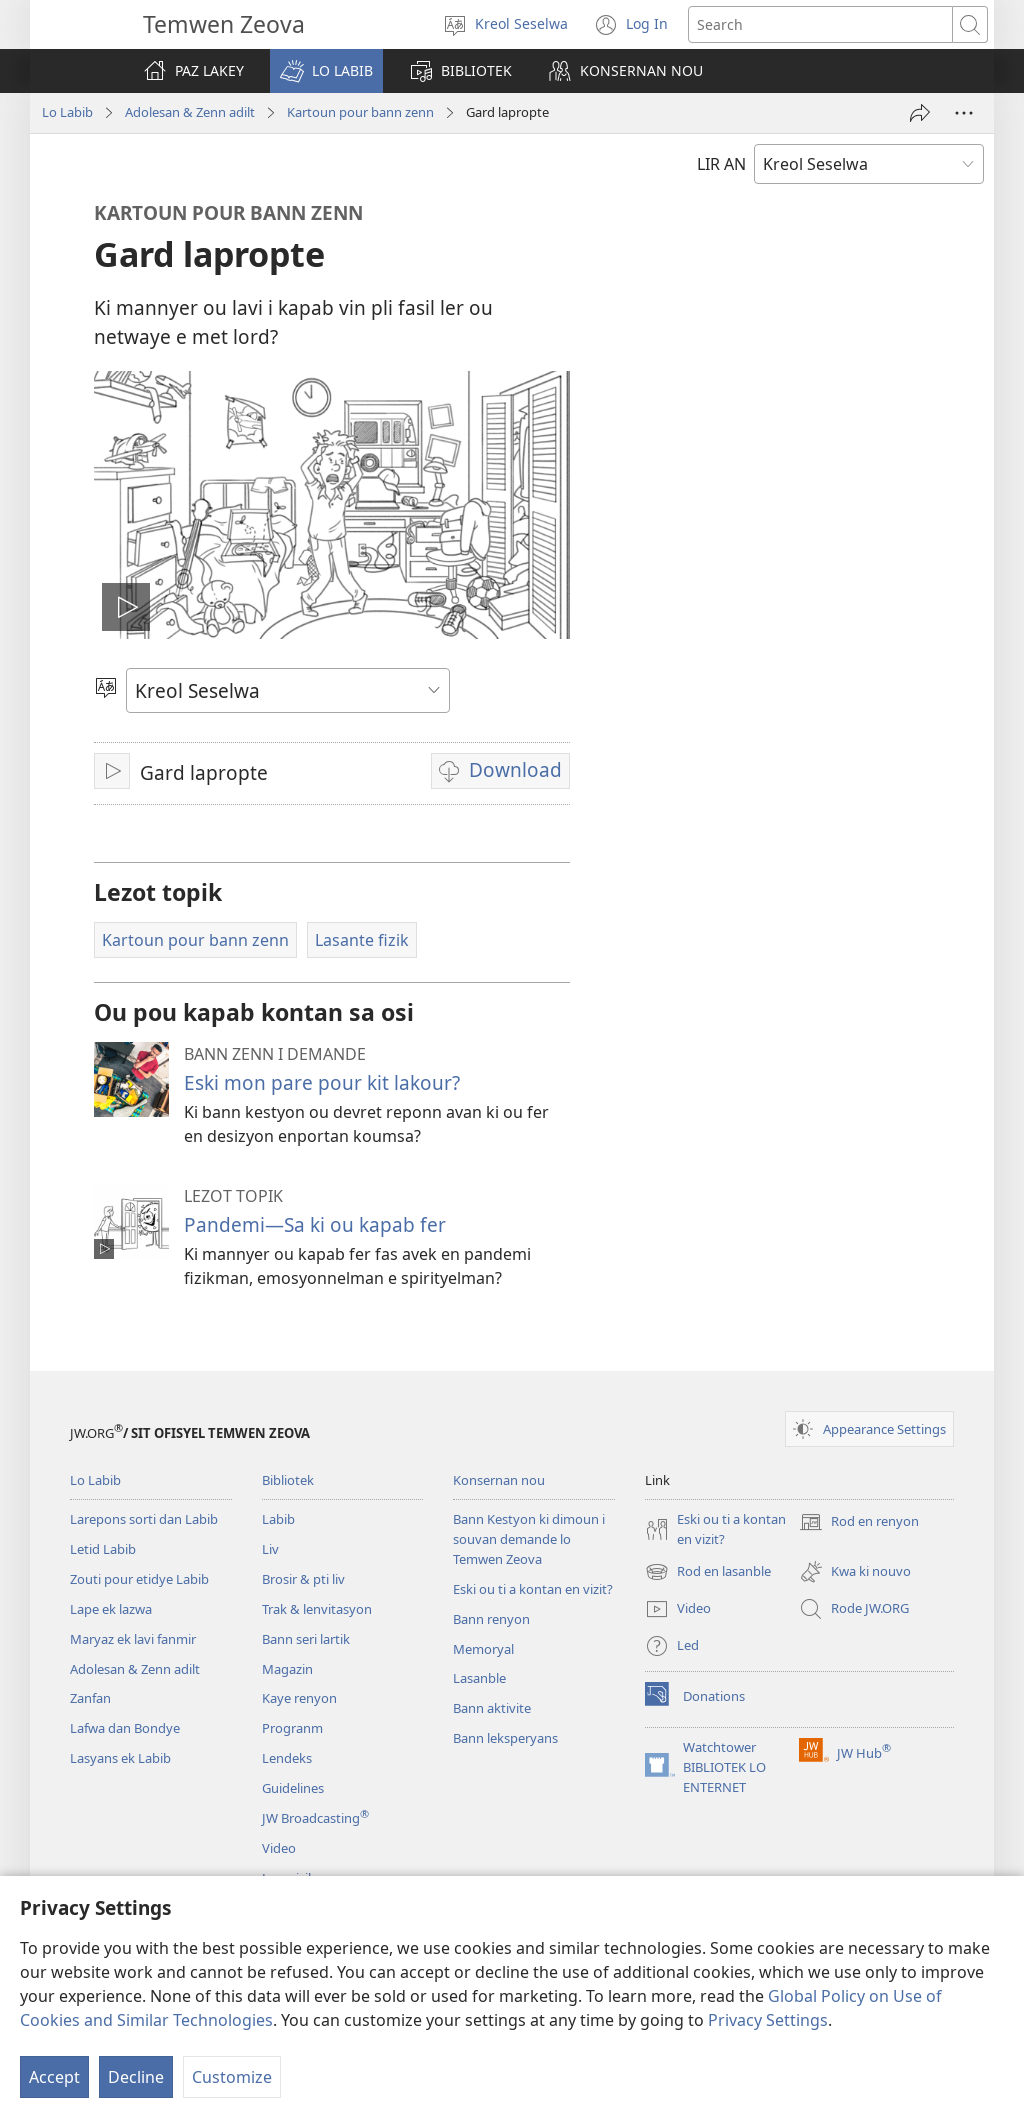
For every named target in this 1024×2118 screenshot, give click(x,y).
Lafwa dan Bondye (125, 1728)
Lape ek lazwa (111, 1609)
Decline (136, 2077)
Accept (54, 2077)
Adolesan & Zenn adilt (190, 112)
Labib (278, 1519)
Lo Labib (67, 112)
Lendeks (287, 1758)
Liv (270, 1549)
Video (279, 1848)
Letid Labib (103, 1549)
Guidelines (293, 1788)
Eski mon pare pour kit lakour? (322, 1082)
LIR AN (721, 164)
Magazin (287, 1669)
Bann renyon (491, 1619)
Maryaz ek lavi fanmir (133, 1639)
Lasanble (479, 1678)
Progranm (292, 1728)
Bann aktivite (492, 1708)
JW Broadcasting (315, 1818)
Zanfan (90, 1698)
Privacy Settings (768, 2020)
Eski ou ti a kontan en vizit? (533, 1589)
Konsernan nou (499, 1480)
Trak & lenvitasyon (317, 1609)
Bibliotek (288, 1480)
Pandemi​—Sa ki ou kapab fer (315, 1224)
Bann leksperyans (505, 1738)
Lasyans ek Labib (120, 1758)
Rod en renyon (859, 1522)
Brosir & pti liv (303, 1579)
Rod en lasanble (708, 1572)
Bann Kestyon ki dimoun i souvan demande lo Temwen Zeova (529, 1539)
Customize (232, 2077)
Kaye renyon (299, 1698)
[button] (326, 71)
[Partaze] (920, 113)
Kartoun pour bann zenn (360, 112)
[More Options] (964, 113)
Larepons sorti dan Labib (144, 1519)
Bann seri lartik (306, 1639)
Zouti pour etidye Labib (139, 1579)
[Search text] (820, 24)
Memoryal (483, 1649)
